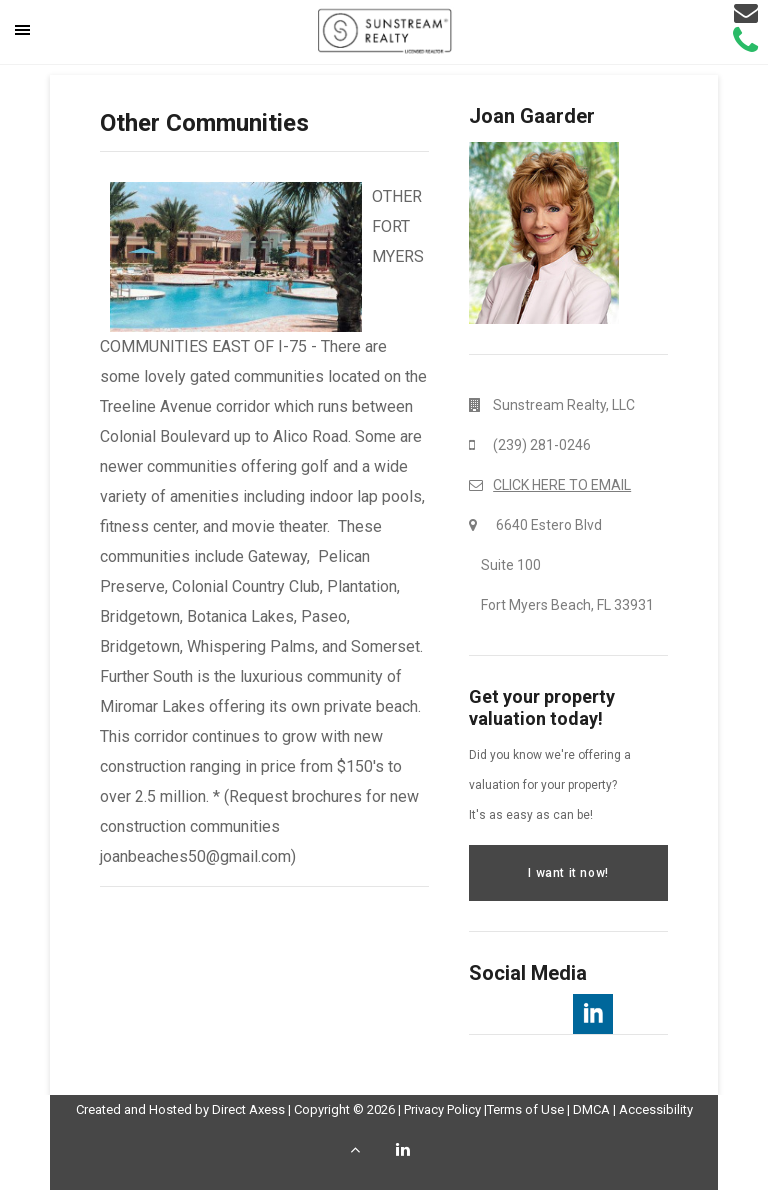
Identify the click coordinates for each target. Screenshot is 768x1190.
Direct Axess (248, 1109)
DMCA (591, 1109)
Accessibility (656, 1109)
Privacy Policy (442, 1109)
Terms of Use (525, 1109)
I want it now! (568, 873)
